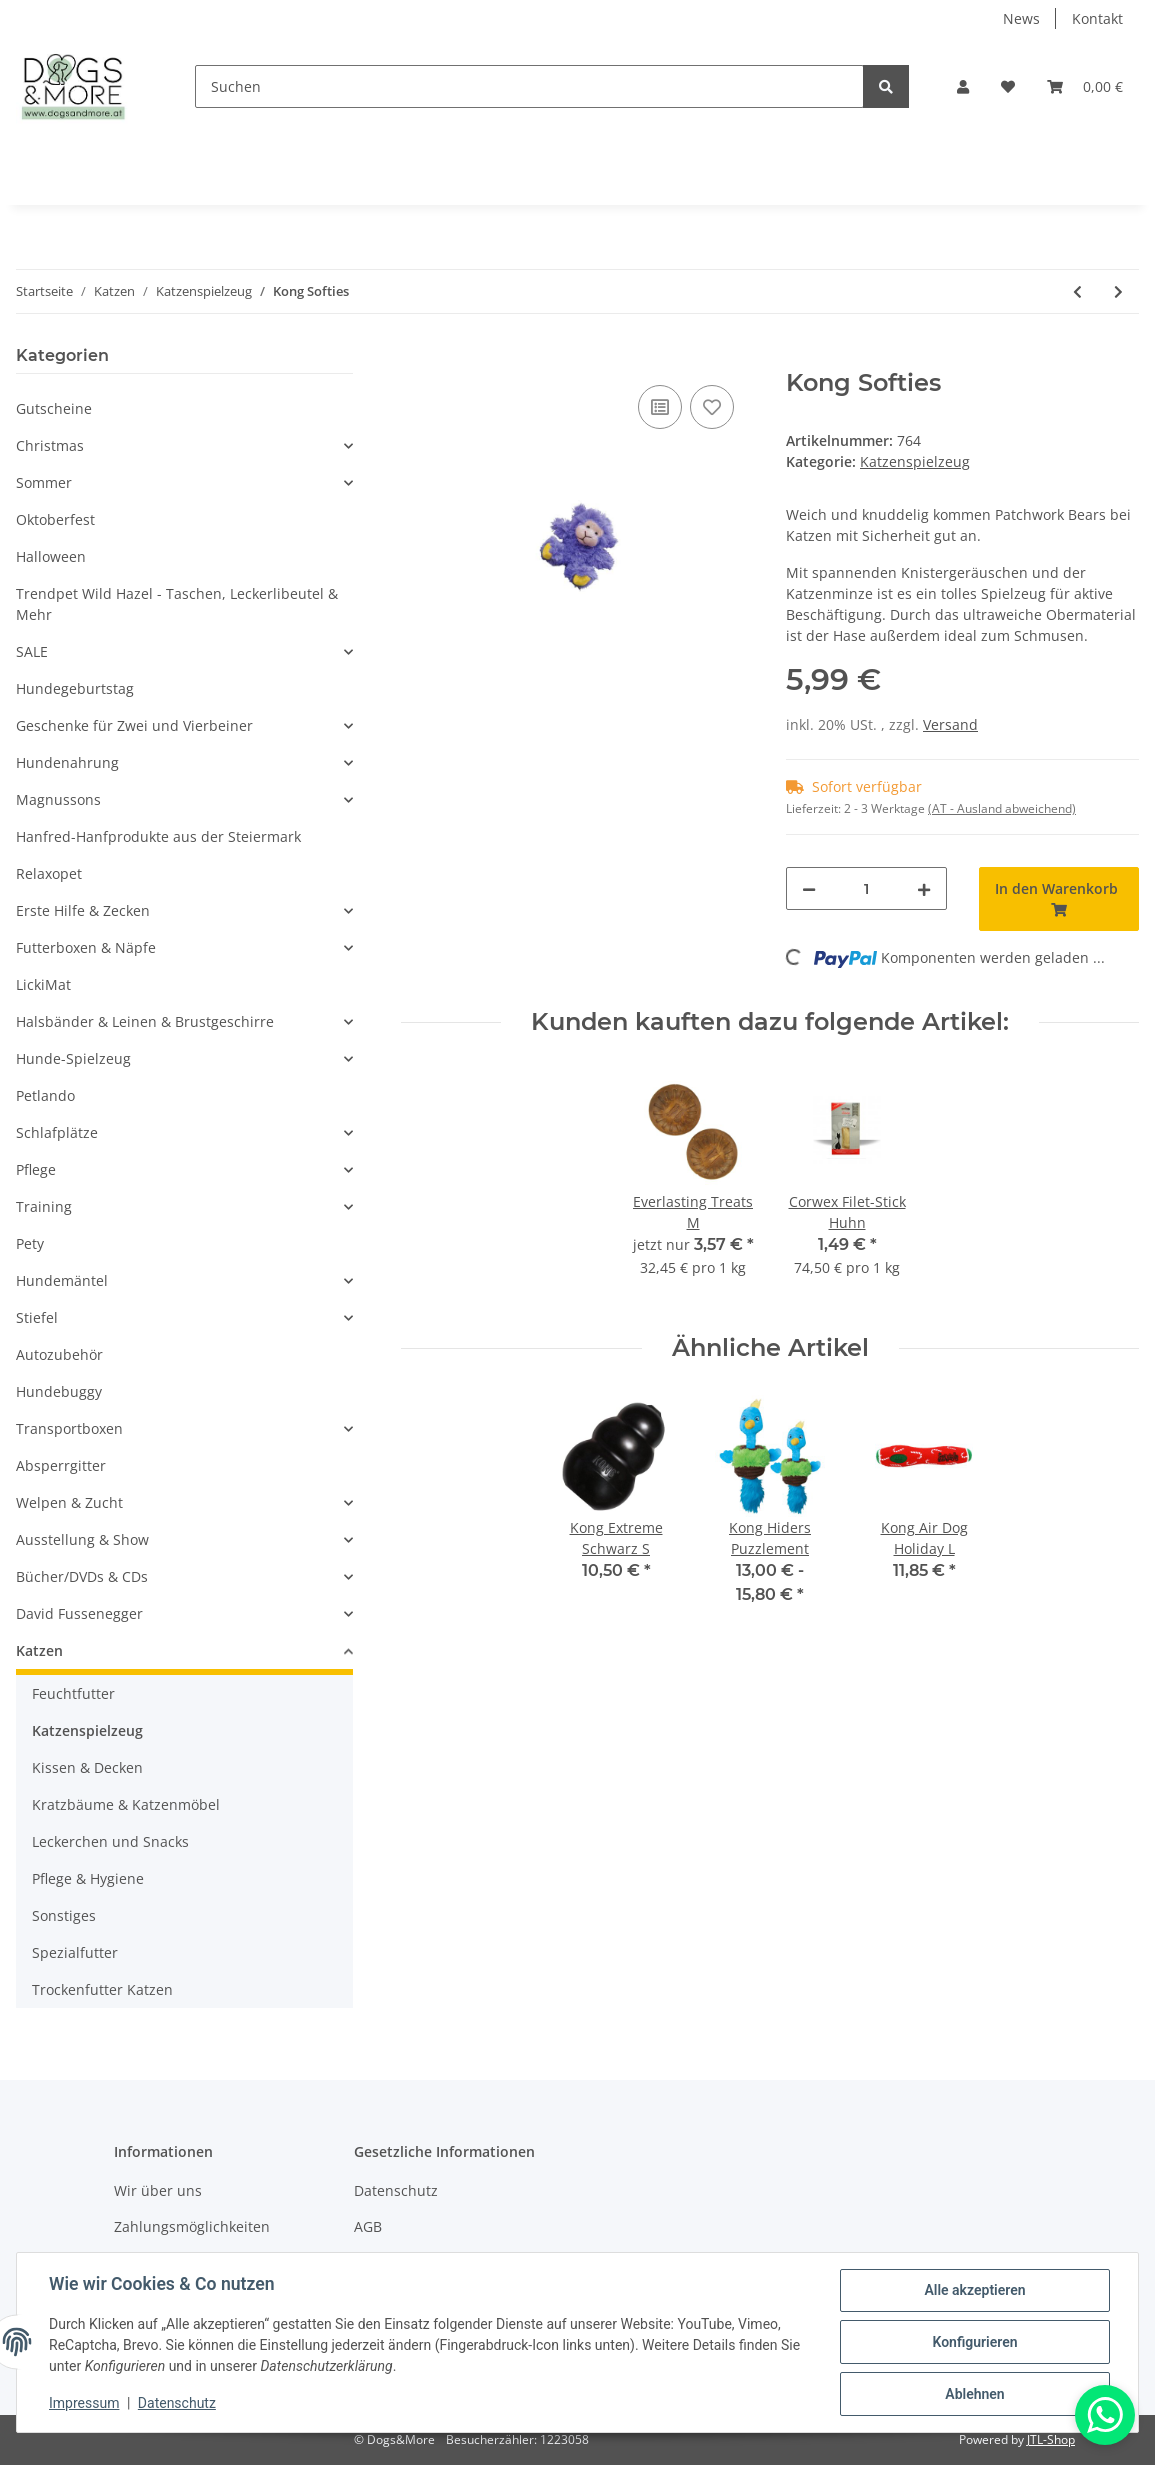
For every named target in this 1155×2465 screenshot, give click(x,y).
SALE (32, 651)
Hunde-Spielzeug (73, 1058)
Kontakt (1097, 18)
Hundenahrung (67, 762)
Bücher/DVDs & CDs (82, 1576)
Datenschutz (396, 2190)
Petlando (45, 1095)
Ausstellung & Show (82, 1539)
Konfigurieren (974, 2342)
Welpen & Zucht (69, 1502)
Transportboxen (69, 1428)
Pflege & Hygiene (88, 1878)
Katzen (39, 1650)
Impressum (84, 2403)
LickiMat (43, 984)
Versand (950, 724)
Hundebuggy (59, 1391)
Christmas (50, 445)
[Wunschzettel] (1008, 86)
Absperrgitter (61, 1465)
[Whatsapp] (1105, 2415)
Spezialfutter (75, 1952)
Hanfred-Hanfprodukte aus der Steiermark (158, 836)
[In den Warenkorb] (417, 358)
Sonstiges (64, 1915)
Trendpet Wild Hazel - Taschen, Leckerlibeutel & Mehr (177, 604)
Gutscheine (54, 408)
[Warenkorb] (1085, 86)
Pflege (36, 1169)
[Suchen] (529, 86)
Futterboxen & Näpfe (86, 947)
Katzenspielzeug (915, 461)
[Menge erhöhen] (924, 888)
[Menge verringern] (809, 888)
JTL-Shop (1051, 2439)
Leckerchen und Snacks (110, 1841)
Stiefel (37, 1317)
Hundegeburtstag (75, 688)
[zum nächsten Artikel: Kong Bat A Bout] (1118, 291)
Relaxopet (49, 873)
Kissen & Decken (87, 1767)
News (1021, 18)
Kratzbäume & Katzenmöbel (126, 1804)
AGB (368, 2226)
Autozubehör (59, 1354)
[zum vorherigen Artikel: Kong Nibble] (1077, 291)
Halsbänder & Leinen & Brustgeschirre (145, 1021)
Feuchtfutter (73, 1693)
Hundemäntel (62, 1280)
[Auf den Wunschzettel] (712, 407)
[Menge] (866, 888)
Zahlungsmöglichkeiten (192, 2226)
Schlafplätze (57, 1132)
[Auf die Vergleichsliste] (660, 407)
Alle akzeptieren (974, 2290)
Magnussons (58, 799)
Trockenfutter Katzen (102, 1989)
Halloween (51, 556)
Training (44, 1206)
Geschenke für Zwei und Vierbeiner (134, 725)
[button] (963, 86)
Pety (30, 1243)
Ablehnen (974, 2394)
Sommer (44, 482)
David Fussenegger (79, 1613)
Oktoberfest (55, 519)
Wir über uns (158, 2190)
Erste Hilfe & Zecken (83, 910)
